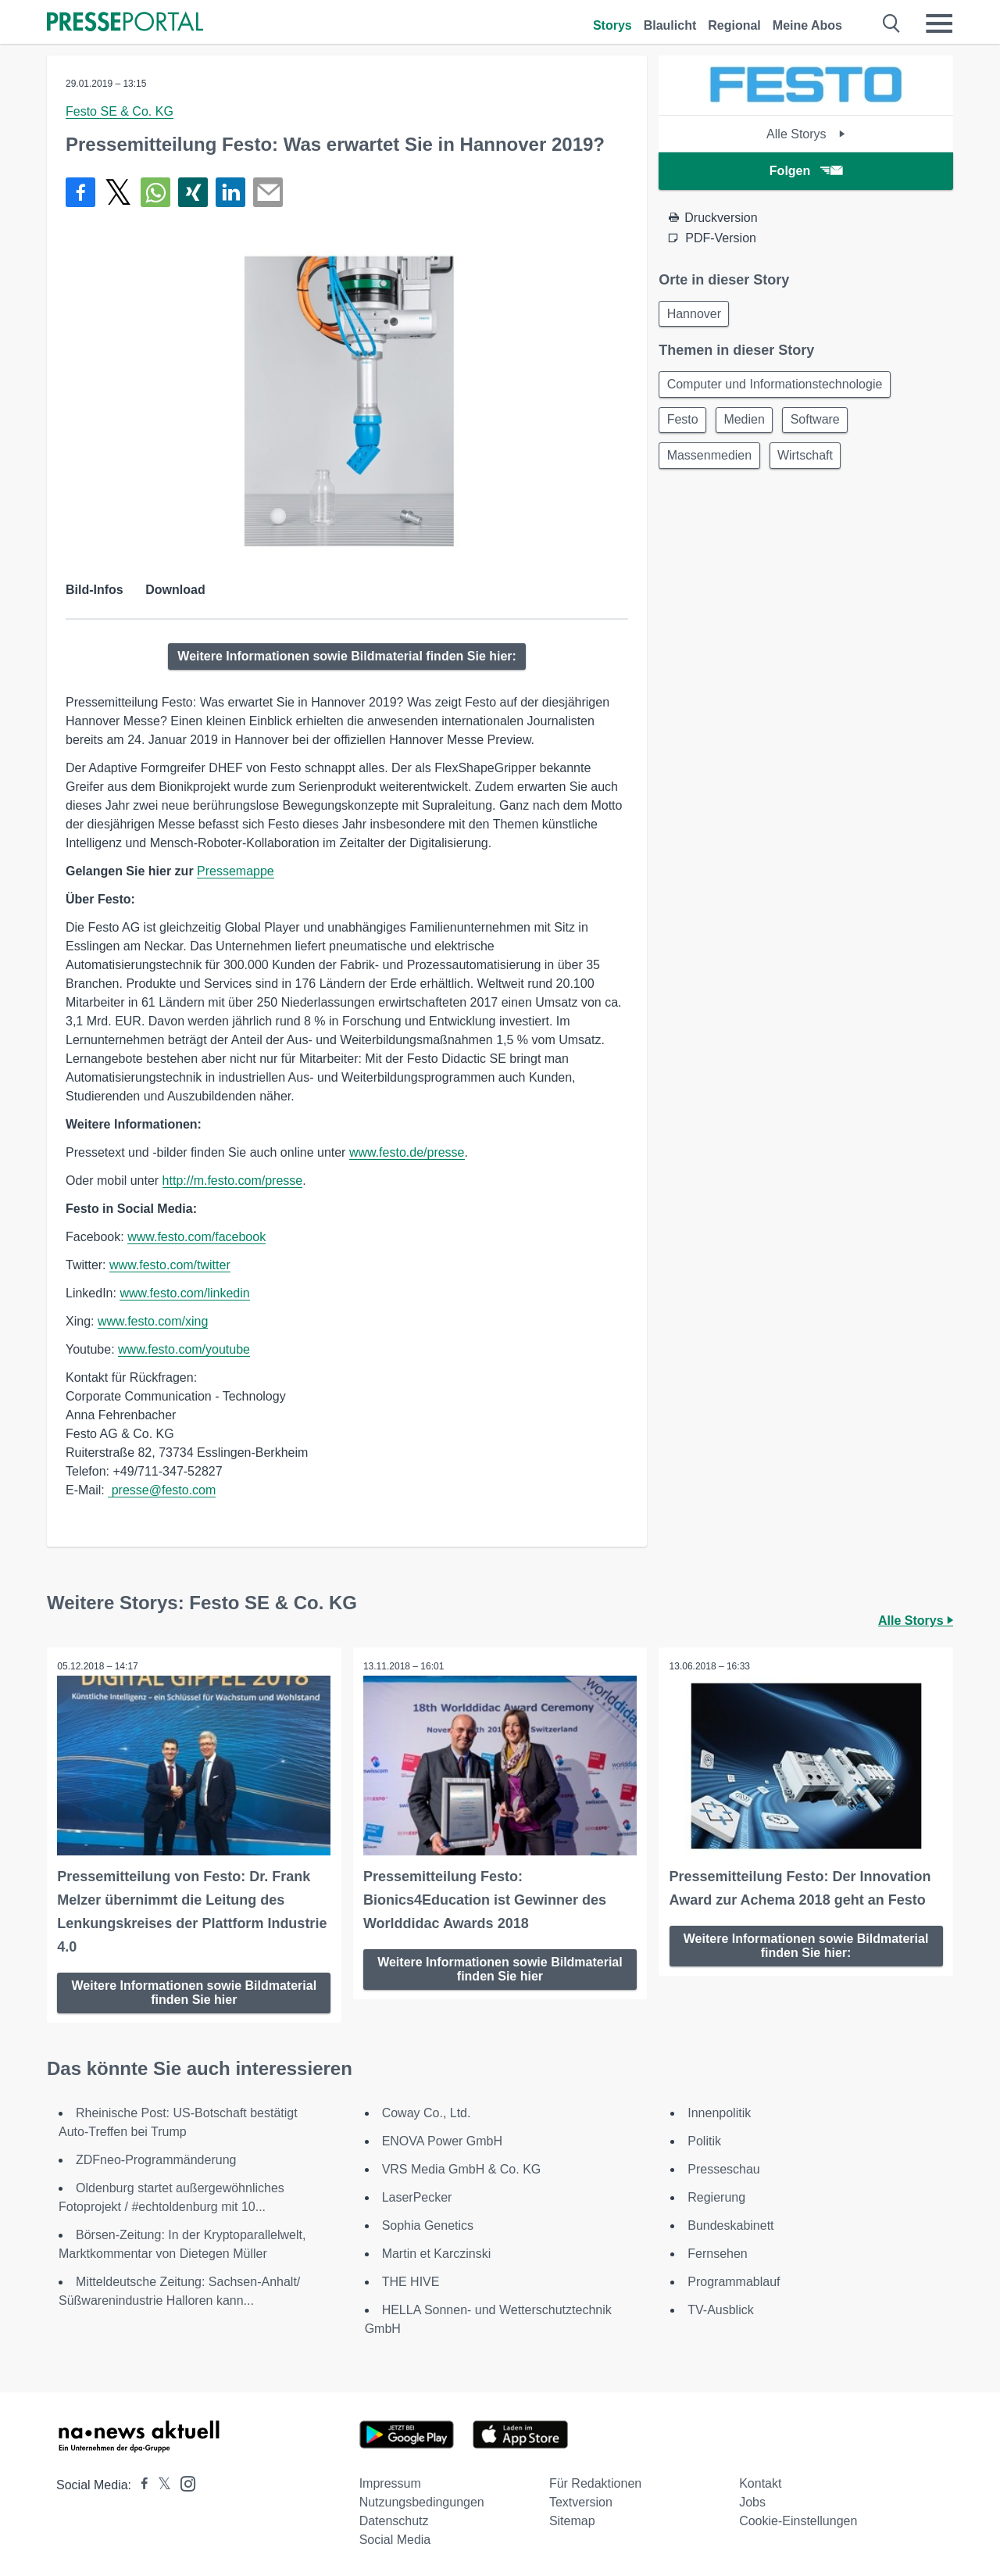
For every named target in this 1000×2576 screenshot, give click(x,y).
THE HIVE (411, 2280)
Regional (734, 25)
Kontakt (760, 2481)
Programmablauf (734, 2280)
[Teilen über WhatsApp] (155, 192)
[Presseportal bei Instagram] (183, 2481)
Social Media (395, 2538)
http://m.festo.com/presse (232, 1180)
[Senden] (268, 192)
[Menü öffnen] (939, 23)
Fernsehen (718, 2252)
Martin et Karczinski (436, 2252)
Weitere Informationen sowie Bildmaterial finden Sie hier (194, 1990)
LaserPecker (417, 2195)
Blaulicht (670, 25)
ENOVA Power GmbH (442, 2139)
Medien (750, 424)
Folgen (806, 170)
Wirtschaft (811, 462)
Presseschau (724, 2167)
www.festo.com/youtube (184, 1349)
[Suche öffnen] (892, 23)
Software (825, 424)
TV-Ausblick (720, 2308)
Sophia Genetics (427, 2224)
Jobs (752, 2500)
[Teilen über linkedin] (230, 192)
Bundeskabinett (730, 2224)
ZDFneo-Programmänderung (156, 2158)
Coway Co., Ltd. (426, 2111)
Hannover (696, 314)
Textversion (580, 2500)
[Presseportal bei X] (159, 2483)
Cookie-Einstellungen (798, 2519)
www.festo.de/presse (407, 1152)
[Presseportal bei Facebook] (139, 2483)
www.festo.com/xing (153, 1321)
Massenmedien (711, 462)
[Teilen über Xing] (193, 192)
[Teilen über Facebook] (80, 192)
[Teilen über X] (118, 192)
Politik (704, 2139)
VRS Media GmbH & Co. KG (461, 2167)
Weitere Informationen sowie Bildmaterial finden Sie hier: (346, 656)
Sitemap (572, 2519)
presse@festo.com (162, 1490)
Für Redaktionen (595, 2481)
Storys (612, 25)
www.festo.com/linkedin (184, 1293)
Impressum (390, 2481)
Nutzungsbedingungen (421, 2500)
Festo (684, 424)
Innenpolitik (719, 2111)
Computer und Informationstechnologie (776, 387)
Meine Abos (807, 25)
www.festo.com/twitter (169, 1265)
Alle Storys (805, 134)
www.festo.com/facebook (196, 1236)
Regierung (716, 2195)
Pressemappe (235, 871)
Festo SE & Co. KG (119, 111)
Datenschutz (394, 2519)
